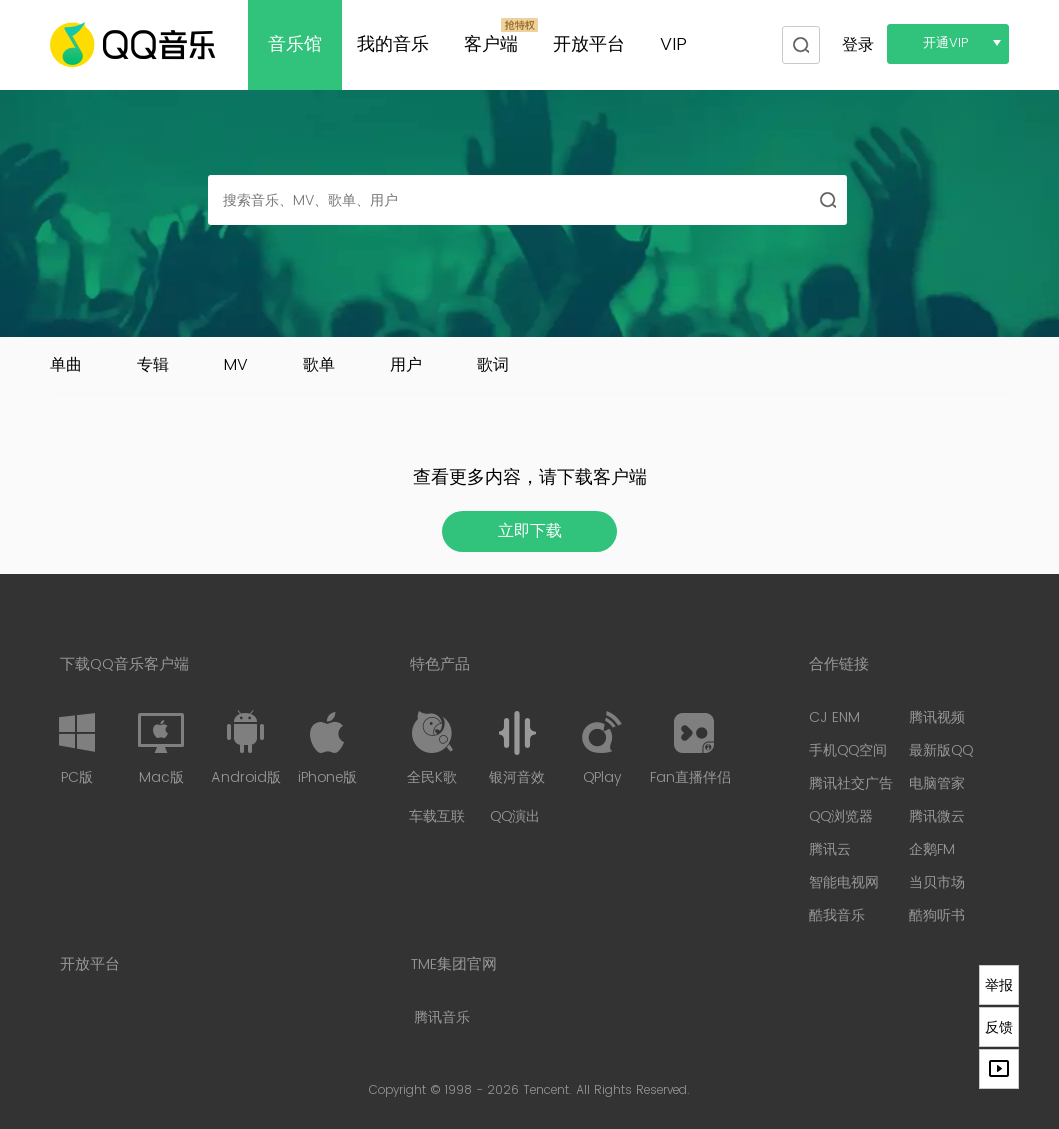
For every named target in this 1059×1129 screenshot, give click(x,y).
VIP (673, 44)
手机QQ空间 (848, 750)
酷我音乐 (837, 915)
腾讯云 (830, 849)
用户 (406, 365)
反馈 (999, 1027)
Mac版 (161, 748)
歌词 (493, 365)
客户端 (491, 44)
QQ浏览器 (841, 816)
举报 (999, 985)
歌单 (319, 365)
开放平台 (589, 44)
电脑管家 (937, 783)
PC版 (76, 748)
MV (236, 365)
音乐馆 (295, 44)
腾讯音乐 (442, 1017)
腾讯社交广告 (851, 783)
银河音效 (517, 748)
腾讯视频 (937, 717)
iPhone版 (327, 748)
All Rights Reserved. (633, 1090)
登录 (858, 45)
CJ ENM (834, 717)
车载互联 (437, 816)
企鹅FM (932, 849)
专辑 (153, 365)
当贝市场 (937, 882)
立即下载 (530, 531)
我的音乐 (393, 44)
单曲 (66, 365)
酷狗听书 (937, 915)
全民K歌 (432, 748)
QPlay (602, 748)
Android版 (246, 748)
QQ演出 (515, 816)
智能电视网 (844, 882)
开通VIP (946, 43)
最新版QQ (941, 750)
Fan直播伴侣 (690, 748)
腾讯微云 (937, 816)
